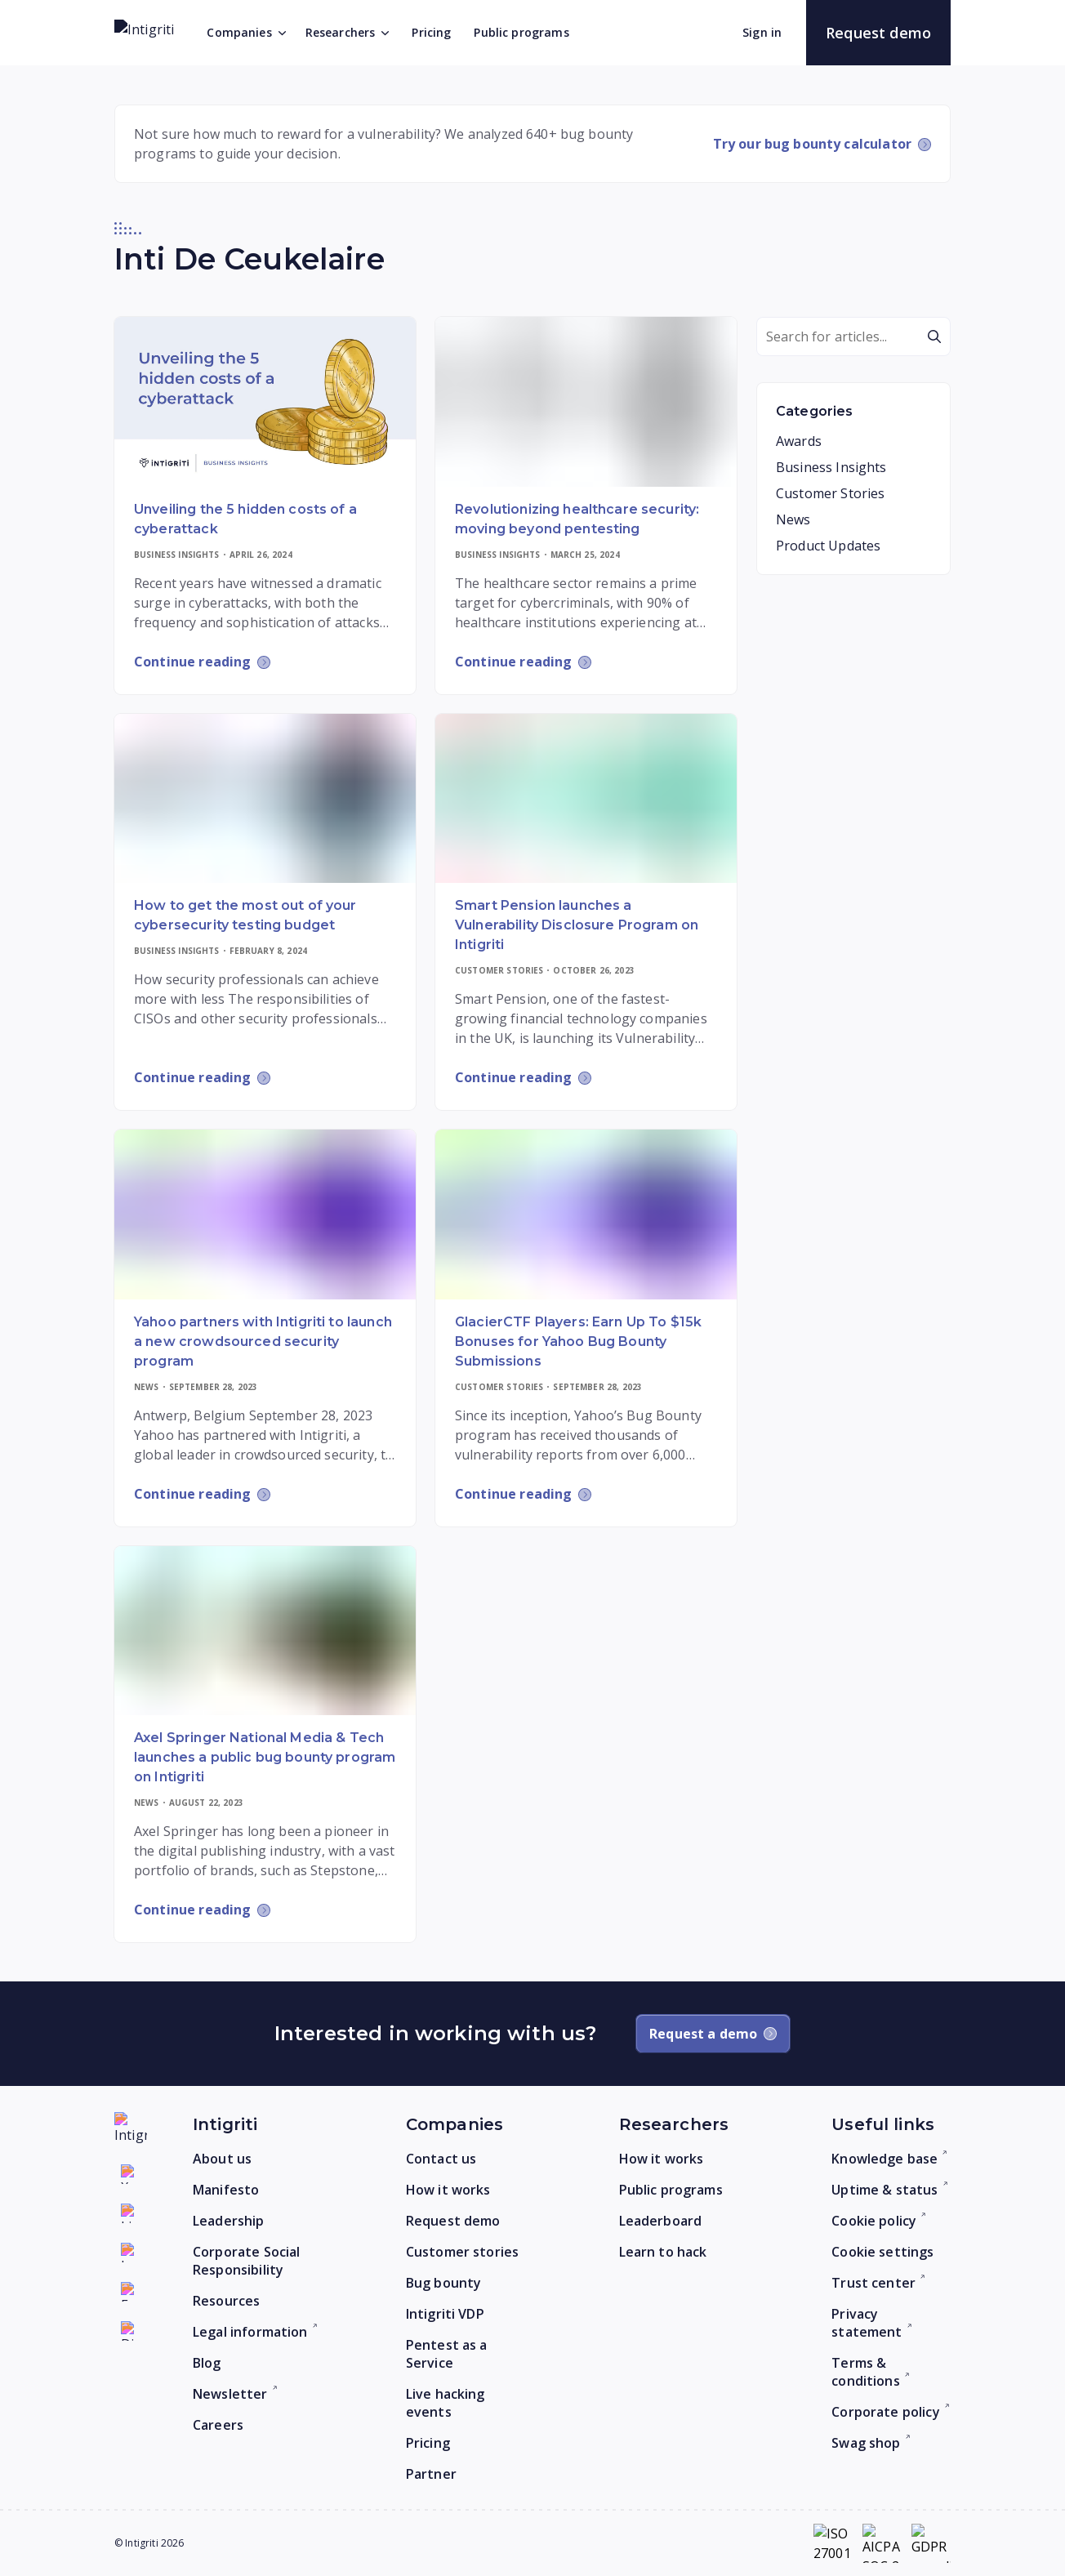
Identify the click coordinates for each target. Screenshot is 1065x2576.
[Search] (853, 336)
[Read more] (265, 402)
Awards (799, 441)
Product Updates (828, 546)
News (793, 519)
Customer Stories (830, 493)
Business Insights (831, 467)
